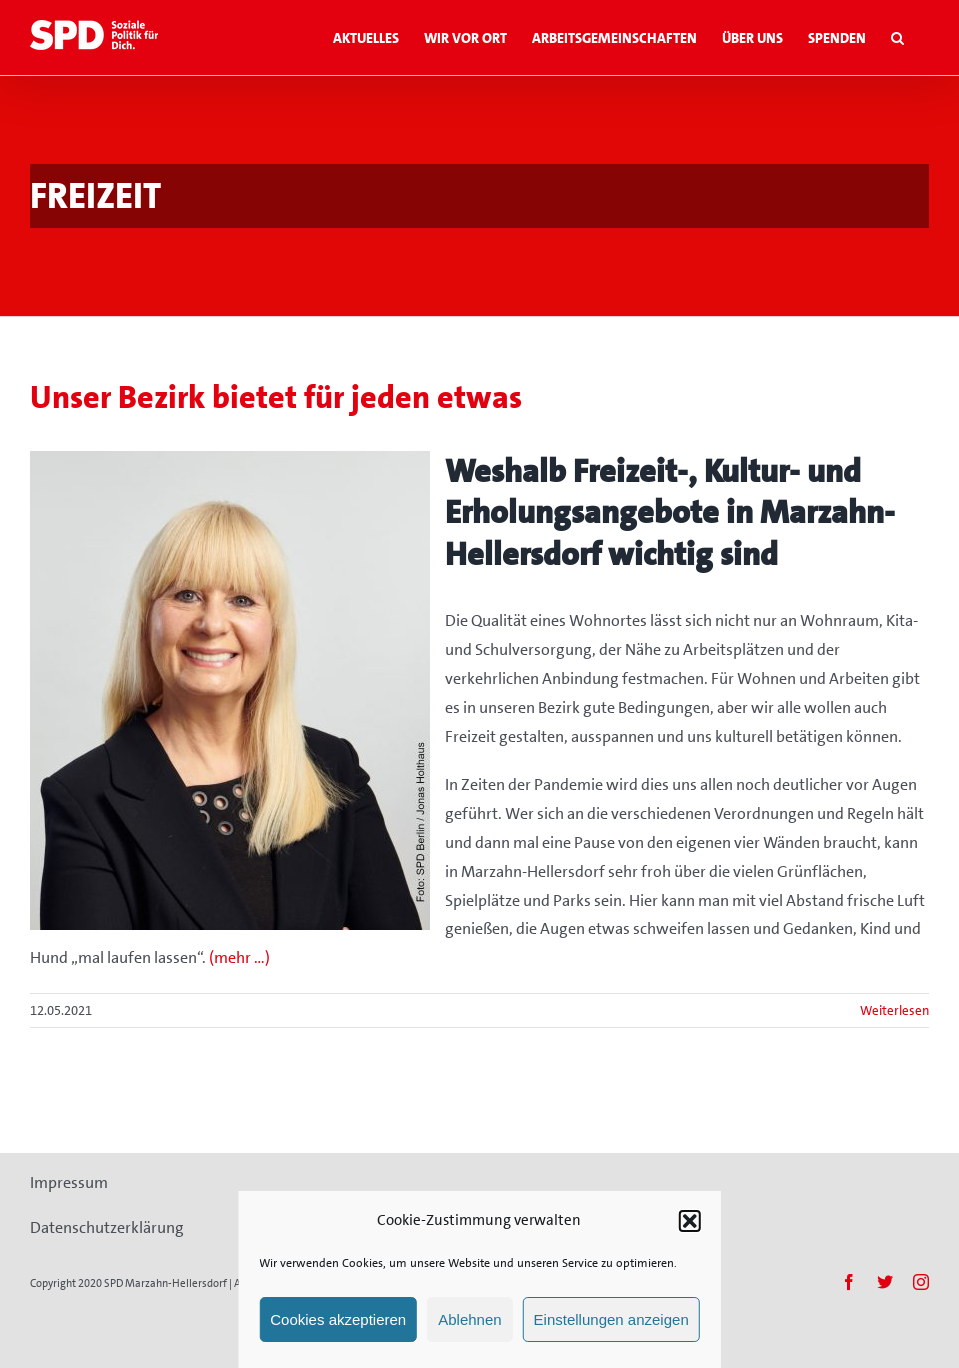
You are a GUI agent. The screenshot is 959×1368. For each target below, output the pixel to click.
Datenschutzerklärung (107, 1227)
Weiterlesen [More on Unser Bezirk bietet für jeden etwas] (894, 1010)
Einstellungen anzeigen (611, 1319)
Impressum (69, 1182)
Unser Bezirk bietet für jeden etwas (276, 397)
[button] (690, 1221)
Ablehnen (469, 1319)
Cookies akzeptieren (338, 1319)
